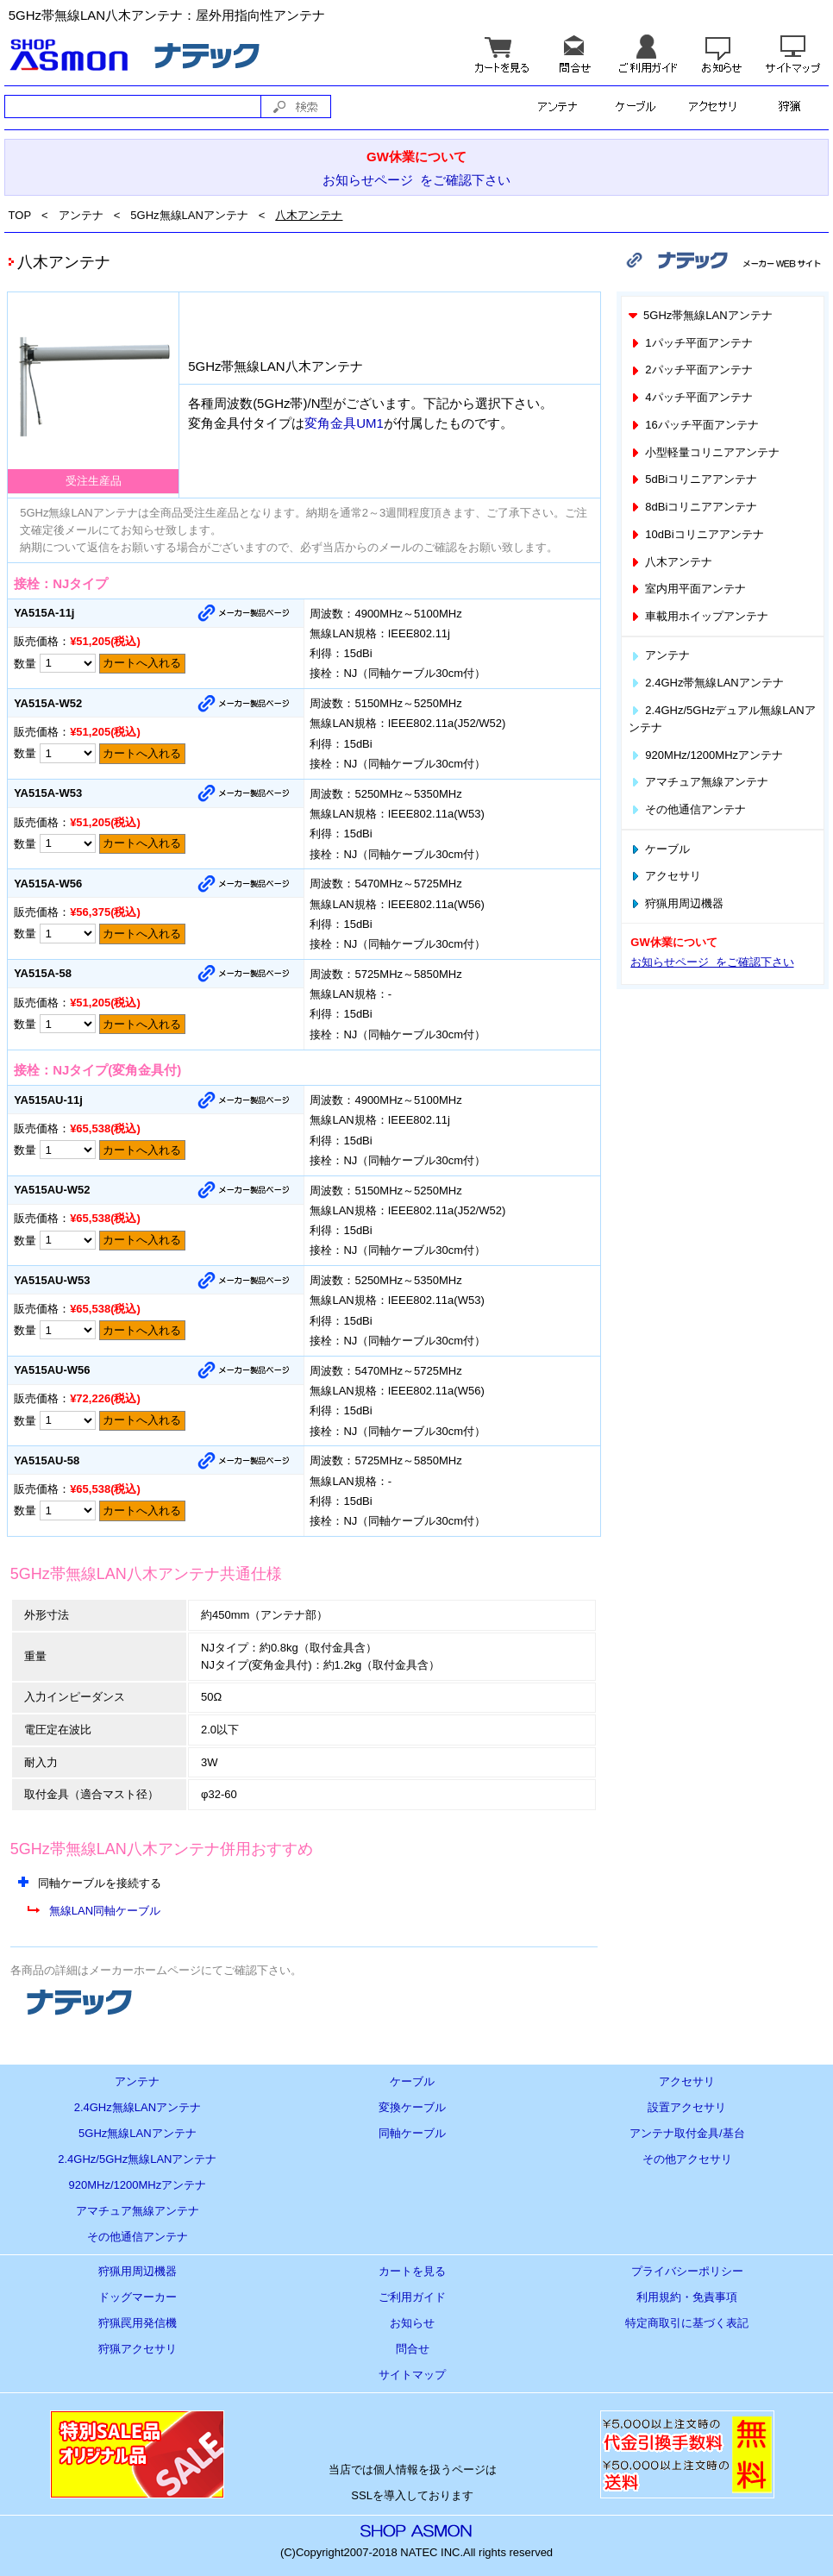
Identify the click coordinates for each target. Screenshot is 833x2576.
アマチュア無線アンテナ (698, 781)
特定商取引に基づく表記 (686, 2322)
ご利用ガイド (412, 2297)
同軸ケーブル (412, 2133)
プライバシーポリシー (687, 2271)
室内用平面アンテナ (687, 588)
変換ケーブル (412, 2107)
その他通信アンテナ (687, 809)
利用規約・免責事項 (686, 2297)
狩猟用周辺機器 (676, 903)
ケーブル (659, 849)
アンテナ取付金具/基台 (687, 2133)
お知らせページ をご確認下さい (416, 179)
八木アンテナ (308, 215)
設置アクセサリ (687, 2107)
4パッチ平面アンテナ (691, 397)
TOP (20, 215)
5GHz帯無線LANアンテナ (700, 315)
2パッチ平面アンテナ (691, 369)
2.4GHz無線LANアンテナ (137, 2107)
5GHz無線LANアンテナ (189, 215)
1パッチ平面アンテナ (691, 342)
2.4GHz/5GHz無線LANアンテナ (137, 2159)
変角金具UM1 (344, 423)
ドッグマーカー (137, 2297)
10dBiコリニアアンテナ (696, 534)
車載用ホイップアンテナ (698, 616)
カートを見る (412, 2271)
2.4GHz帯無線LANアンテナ (706, 682)
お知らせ (412, 2322)
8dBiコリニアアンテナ (693, 506)
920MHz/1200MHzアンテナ (706, 755)
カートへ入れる (142, 662)
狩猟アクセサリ (137, 2348)
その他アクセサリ (687, 2159)
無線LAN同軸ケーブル (104, 1910)
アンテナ (81, 215)
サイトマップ (412, 2374)
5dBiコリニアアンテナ (693, 479)
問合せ (412, 2348)
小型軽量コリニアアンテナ (704, 452)
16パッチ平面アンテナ (694, 424)
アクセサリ (665, 875)
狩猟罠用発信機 (137, 2322)
